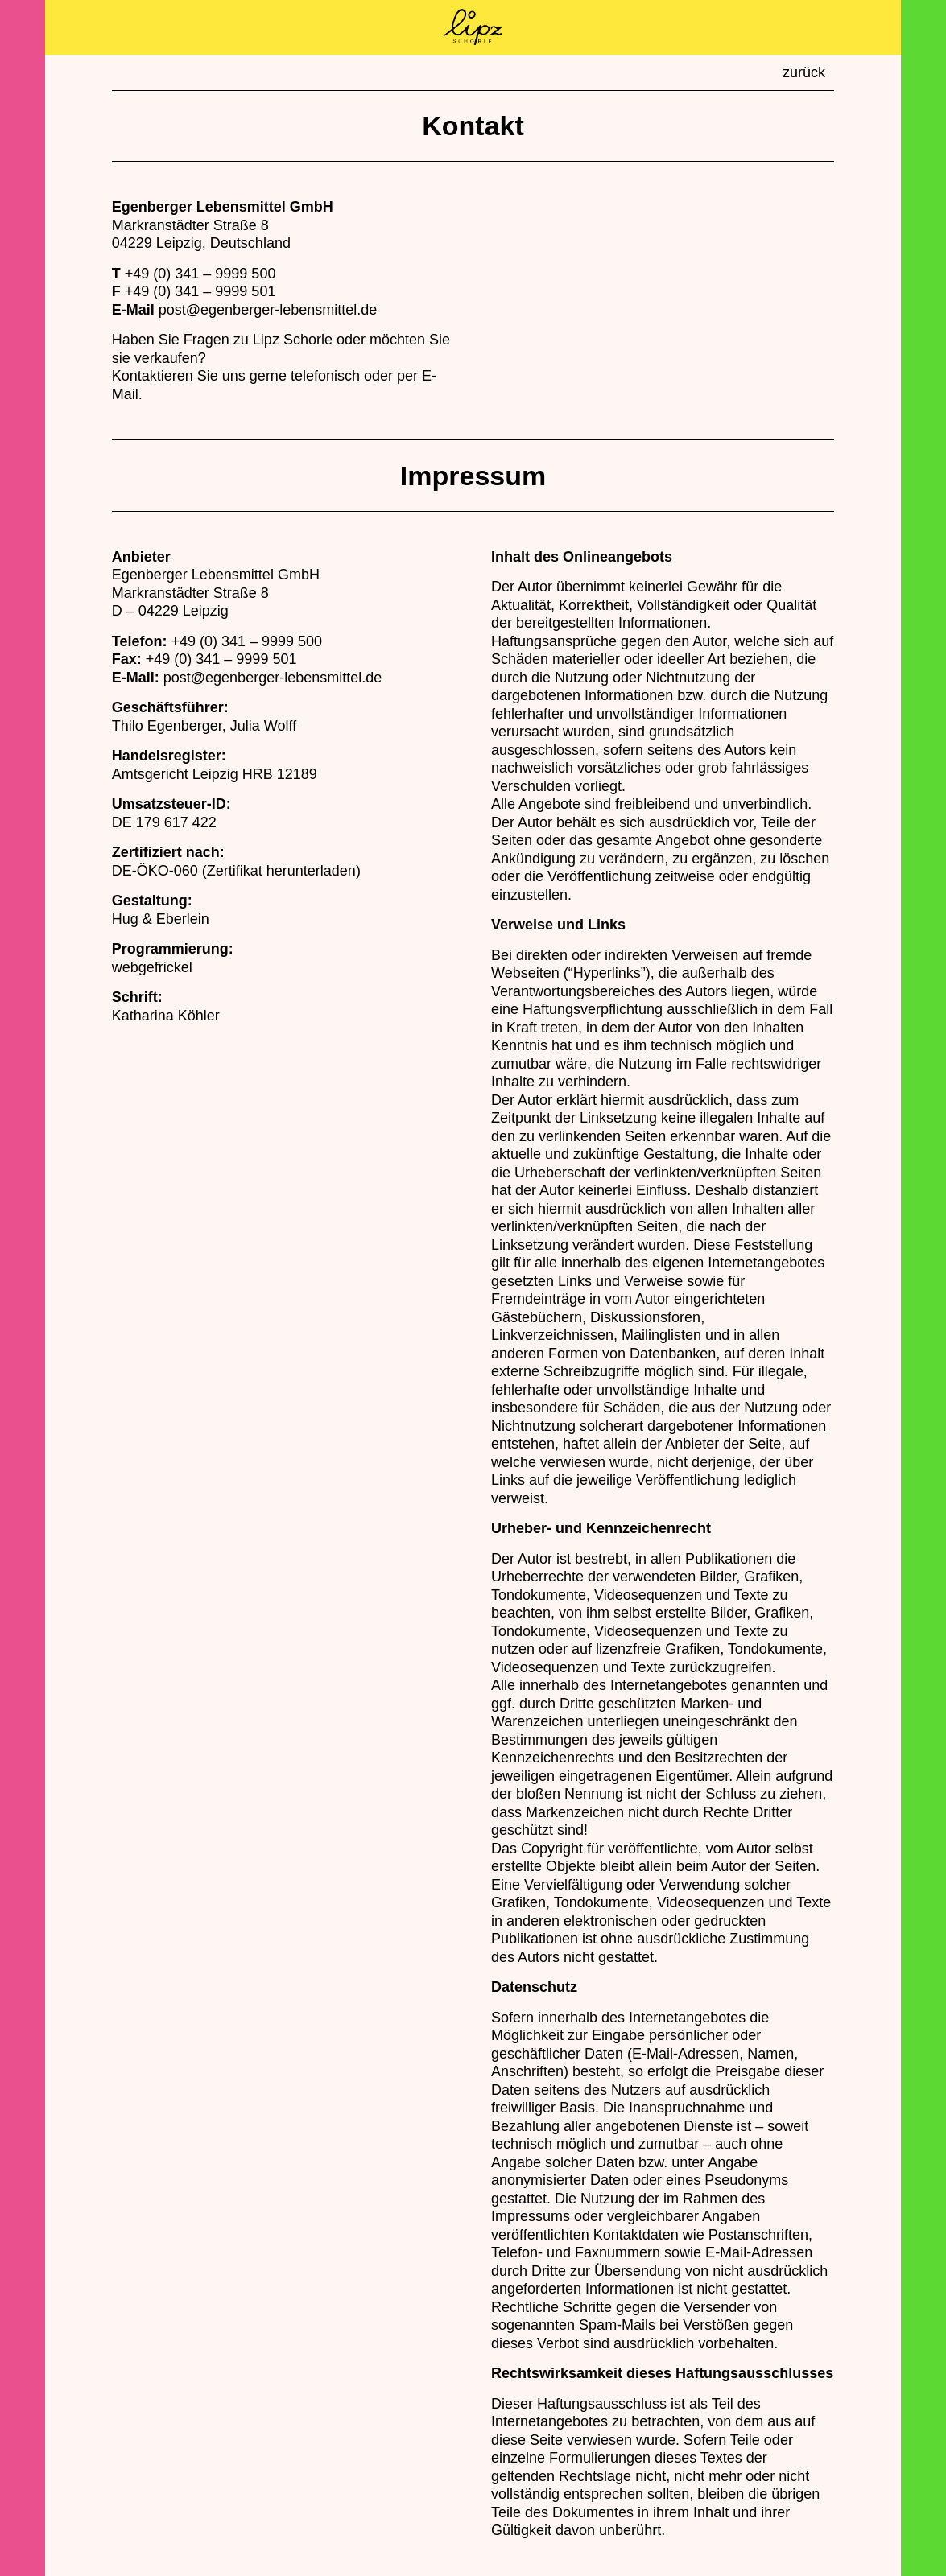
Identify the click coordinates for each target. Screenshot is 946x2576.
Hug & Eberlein (160, 919)
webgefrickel (152, 967)
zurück (804, 72)
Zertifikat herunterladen (281, 871)
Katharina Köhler (166, 1016)
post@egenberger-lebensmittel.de (268, 310)
